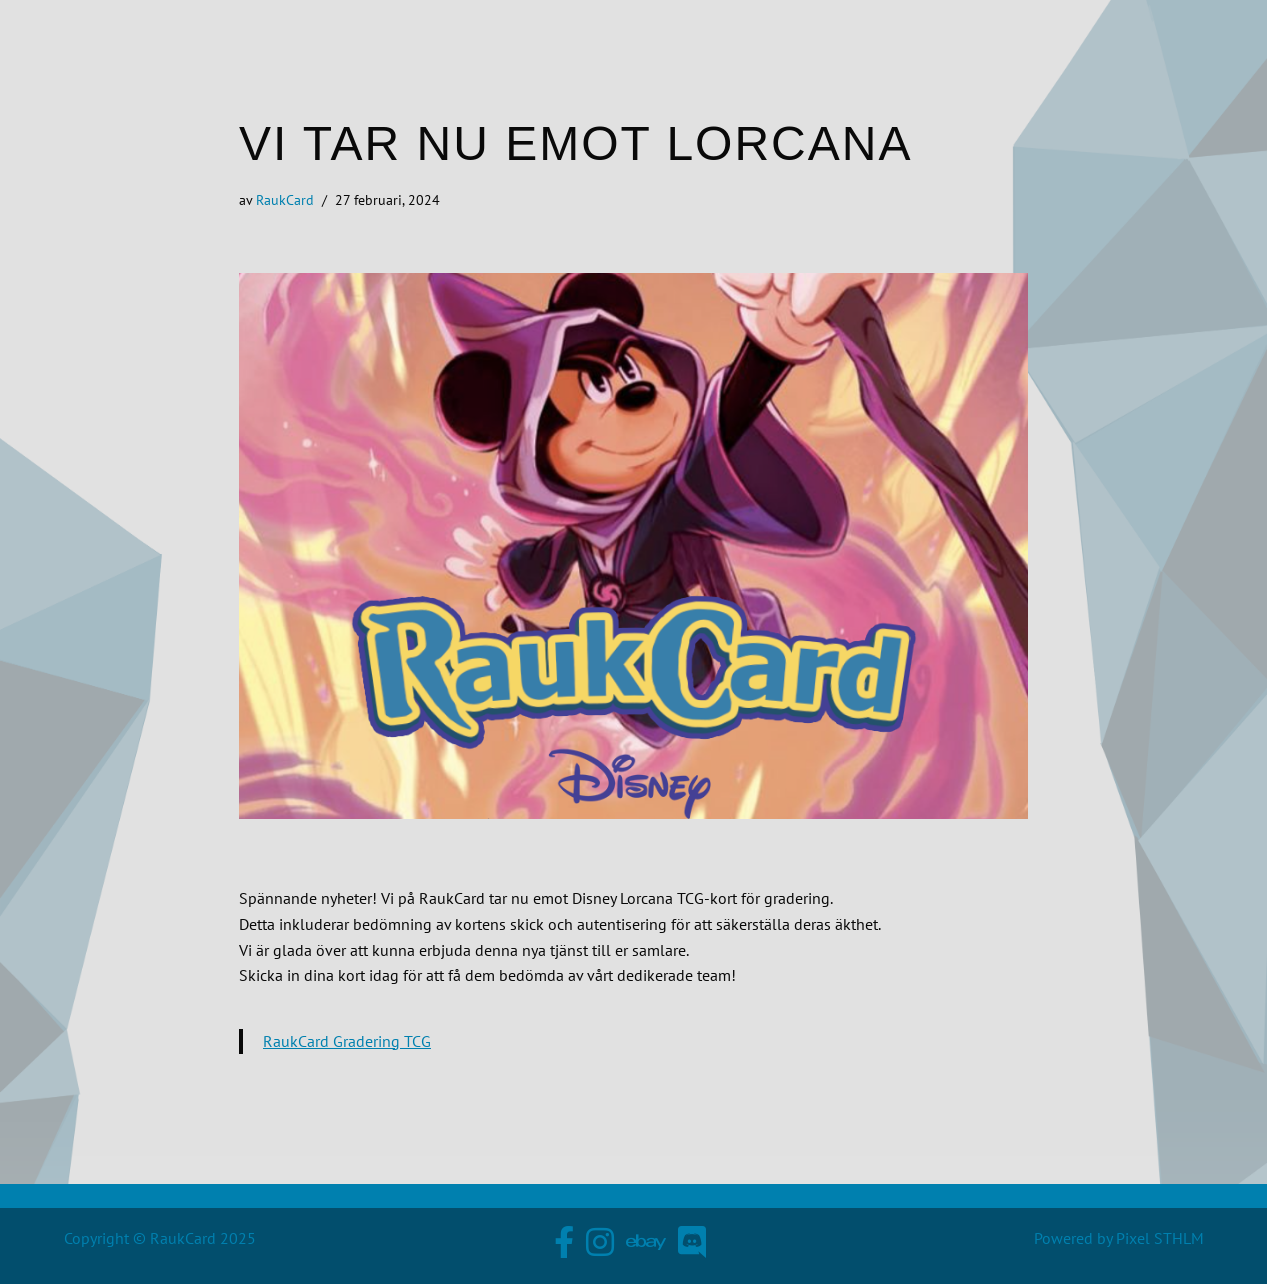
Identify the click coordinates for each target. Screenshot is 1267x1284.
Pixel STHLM (1160, 1238)
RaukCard (285, 199)
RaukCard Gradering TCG (347, 1041)
